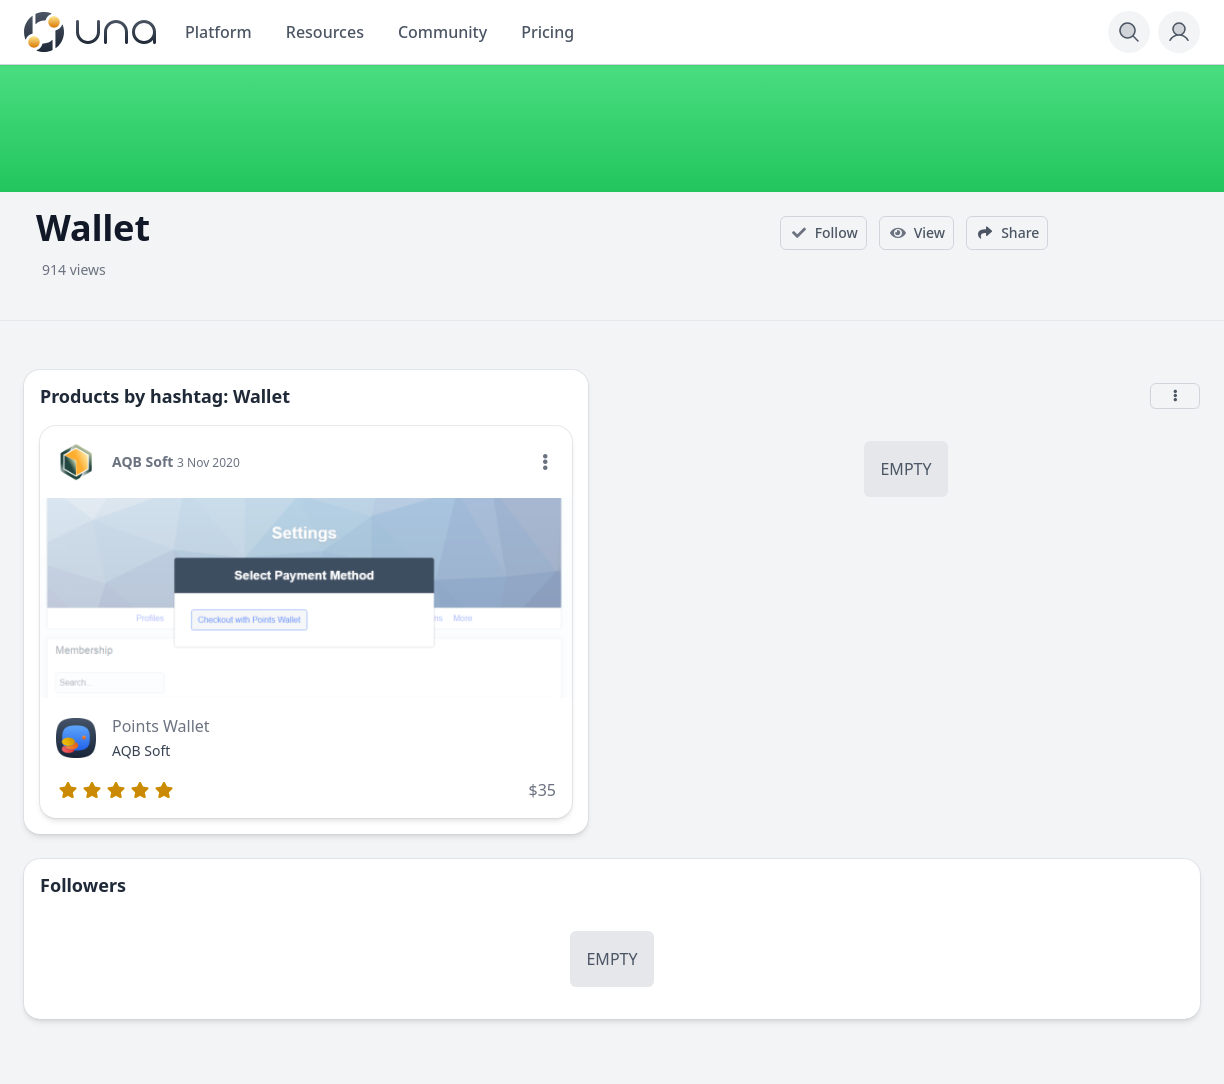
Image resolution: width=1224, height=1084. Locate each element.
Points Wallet (161, 726)
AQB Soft (142, 461)
